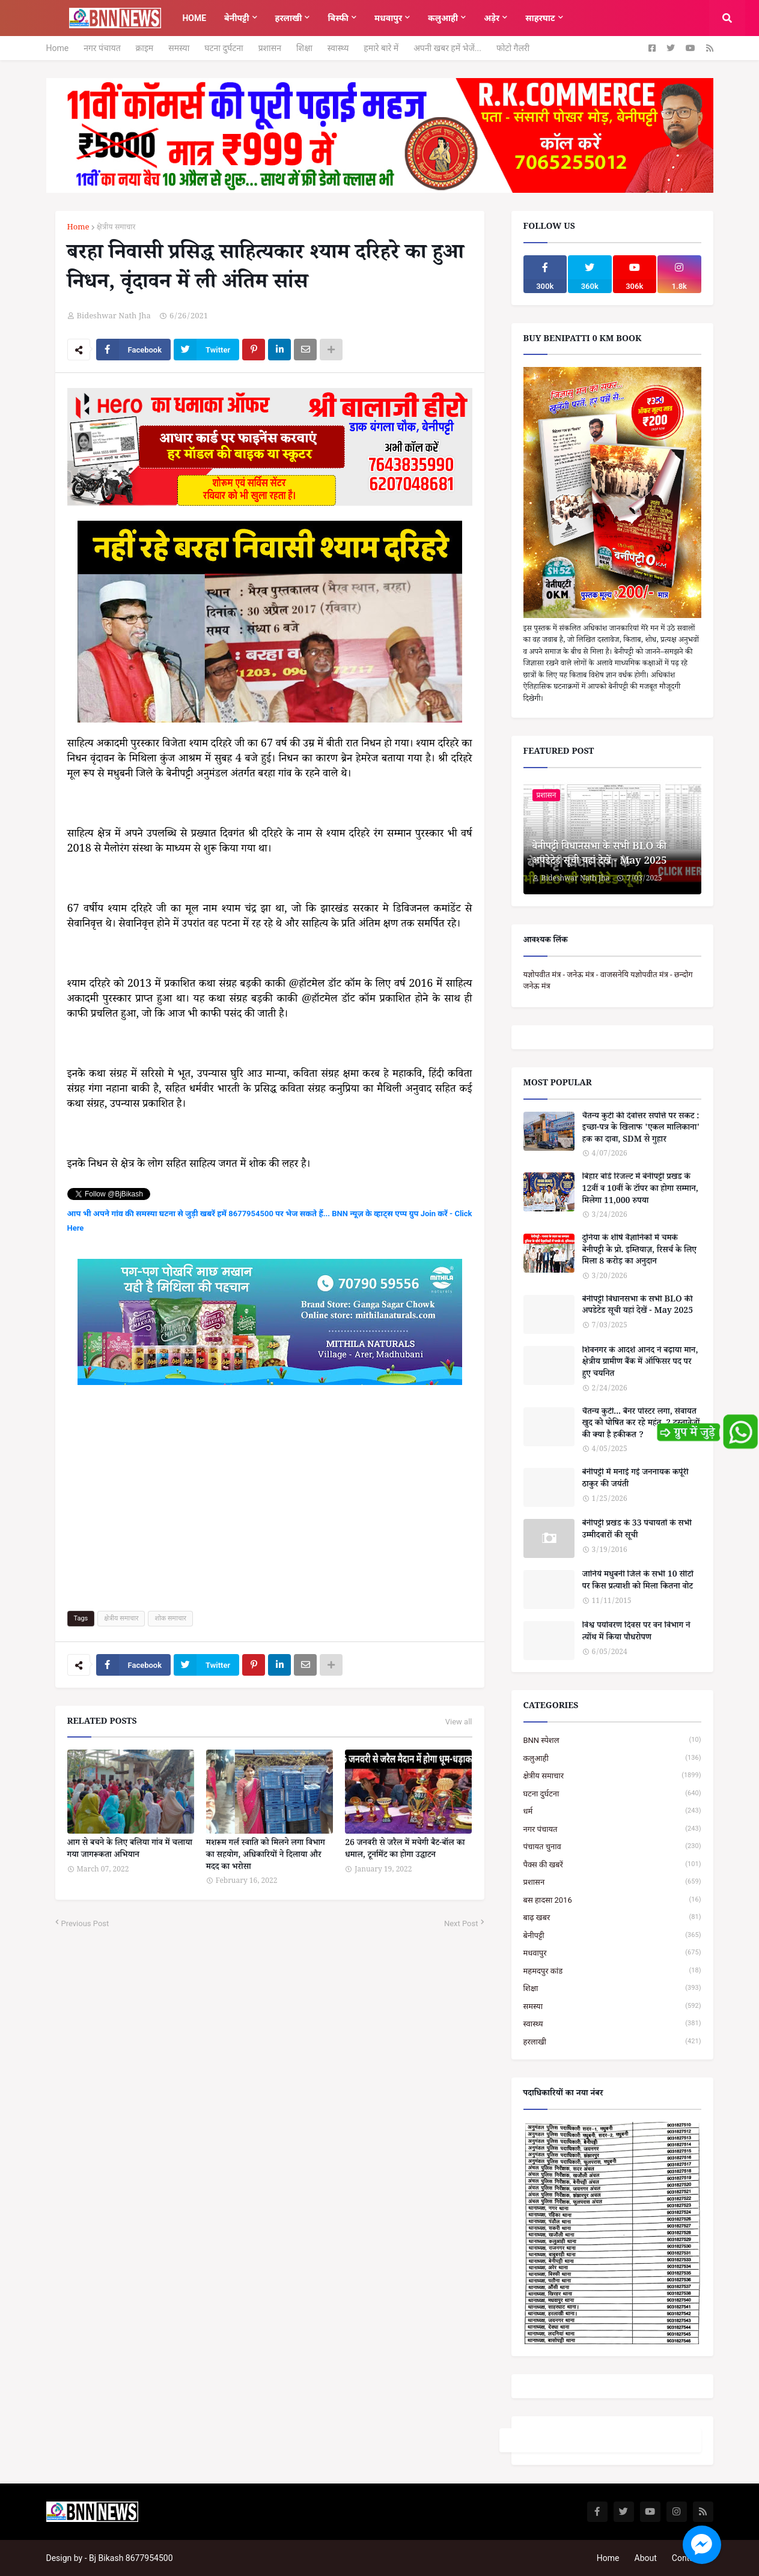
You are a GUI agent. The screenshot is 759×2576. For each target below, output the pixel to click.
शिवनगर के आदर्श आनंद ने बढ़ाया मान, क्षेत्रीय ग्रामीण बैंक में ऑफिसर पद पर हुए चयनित (640, 1363)
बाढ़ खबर (612, 1917)
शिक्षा (304, 48)
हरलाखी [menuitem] (288, 18)
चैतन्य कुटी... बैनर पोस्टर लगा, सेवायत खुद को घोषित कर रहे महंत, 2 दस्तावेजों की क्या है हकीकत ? (641, 1425)
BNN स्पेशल (612, 1740)
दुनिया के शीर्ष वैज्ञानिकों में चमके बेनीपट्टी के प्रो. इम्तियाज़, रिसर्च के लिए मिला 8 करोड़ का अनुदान (639, 1251)
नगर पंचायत (102, 48)
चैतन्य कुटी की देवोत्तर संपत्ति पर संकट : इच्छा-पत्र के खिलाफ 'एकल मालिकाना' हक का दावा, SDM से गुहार (641, 1129)
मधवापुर (612, 1953)
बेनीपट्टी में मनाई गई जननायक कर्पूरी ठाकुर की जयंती (635, 1479)
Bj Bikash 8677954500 (130, 2558)
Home (57, 48)
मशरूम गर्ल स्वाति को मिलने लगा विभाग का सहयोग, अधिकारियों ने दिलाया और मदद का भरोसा (265, 1856)
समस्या (178, 48)
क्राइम (145, 48)
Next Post (461, 1923)
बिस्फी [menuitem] (338, 18)
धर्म (612, 1811)
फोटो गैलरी (512, 48)
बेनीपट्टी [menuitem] (236, 18)
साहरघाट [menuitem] (540, 18)
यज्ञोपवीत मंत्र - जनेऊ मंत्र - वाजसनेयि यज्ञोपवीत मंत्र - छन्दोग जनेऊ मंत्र (608, 980)
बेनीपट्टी (612, 1935)
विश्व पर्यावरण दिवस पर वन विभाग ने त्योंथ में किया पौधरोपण (636, 1632)
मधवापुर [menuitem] (388, 18)
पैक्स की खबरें (612, 1864)
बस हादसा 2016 (612, 1900)
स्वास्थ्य (338, 48)
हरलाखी (612, 2042)
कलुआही (612, 1758)
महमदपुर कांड (612, 1971)
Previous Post (85, 1923)
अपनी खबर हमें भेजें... (447, 48)
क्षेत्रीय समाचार (116, 228)
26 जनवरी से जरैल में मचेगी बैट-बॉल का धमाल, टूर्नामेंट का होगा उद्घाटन (405, 1850)
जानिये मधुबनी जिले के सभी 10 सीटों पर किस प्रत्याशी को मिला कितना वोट (637, 1581)
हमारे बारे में (381, 48)
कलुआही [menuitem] (443, 18)
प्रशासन (269, 48)
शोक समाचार (170, 1618)
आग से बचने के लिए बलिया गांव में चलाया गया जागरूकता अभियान (129, 1850)
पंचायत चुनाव (612, 1846)
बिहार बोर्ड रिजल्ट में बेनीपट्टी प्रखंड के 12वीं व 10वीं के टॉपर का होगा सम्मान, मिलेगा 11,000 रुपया (640, 1190)
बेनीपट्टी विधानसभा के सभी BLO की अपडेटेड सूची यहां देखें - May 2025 (599, 855)
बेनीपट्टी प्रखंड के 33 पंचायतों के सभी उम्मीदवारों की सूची (637, 1530)
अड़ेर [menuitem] (491, 18)
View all (458, 1722)
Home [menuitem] (194, 18)
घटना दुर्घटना (223, 48)
